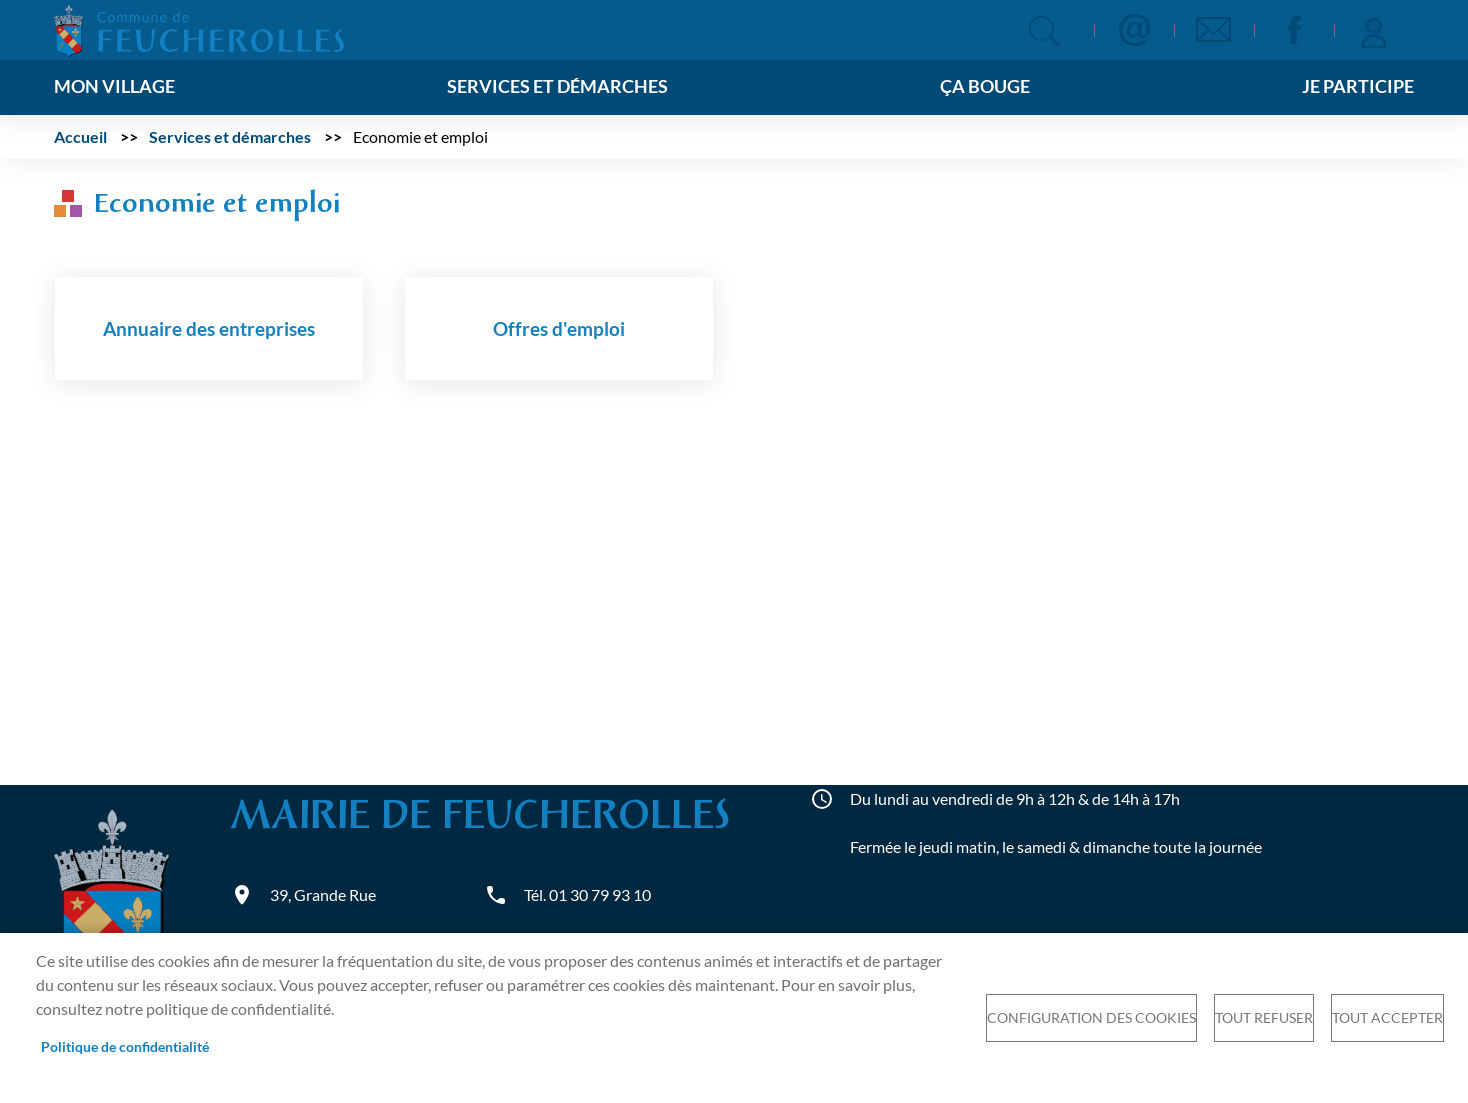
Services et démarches (230, 136)
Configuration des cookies (1091, 1018)
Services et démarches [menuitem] (557, 86)
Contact (1134, 30)
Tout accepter (1387, 1018)
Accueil (80, 136)
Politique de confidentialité (125, 1047)
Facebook (1294, 30)
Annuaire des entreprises (209, 328)
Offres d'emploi (559, 328)
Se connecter (1374, 30)
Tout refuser (1264, 1018)
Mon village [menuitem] (114, 86)
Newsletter (1214, 30)
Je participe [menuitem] (1358, 86)
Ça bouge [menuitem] (985, 86)
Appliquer (1044, 31)
